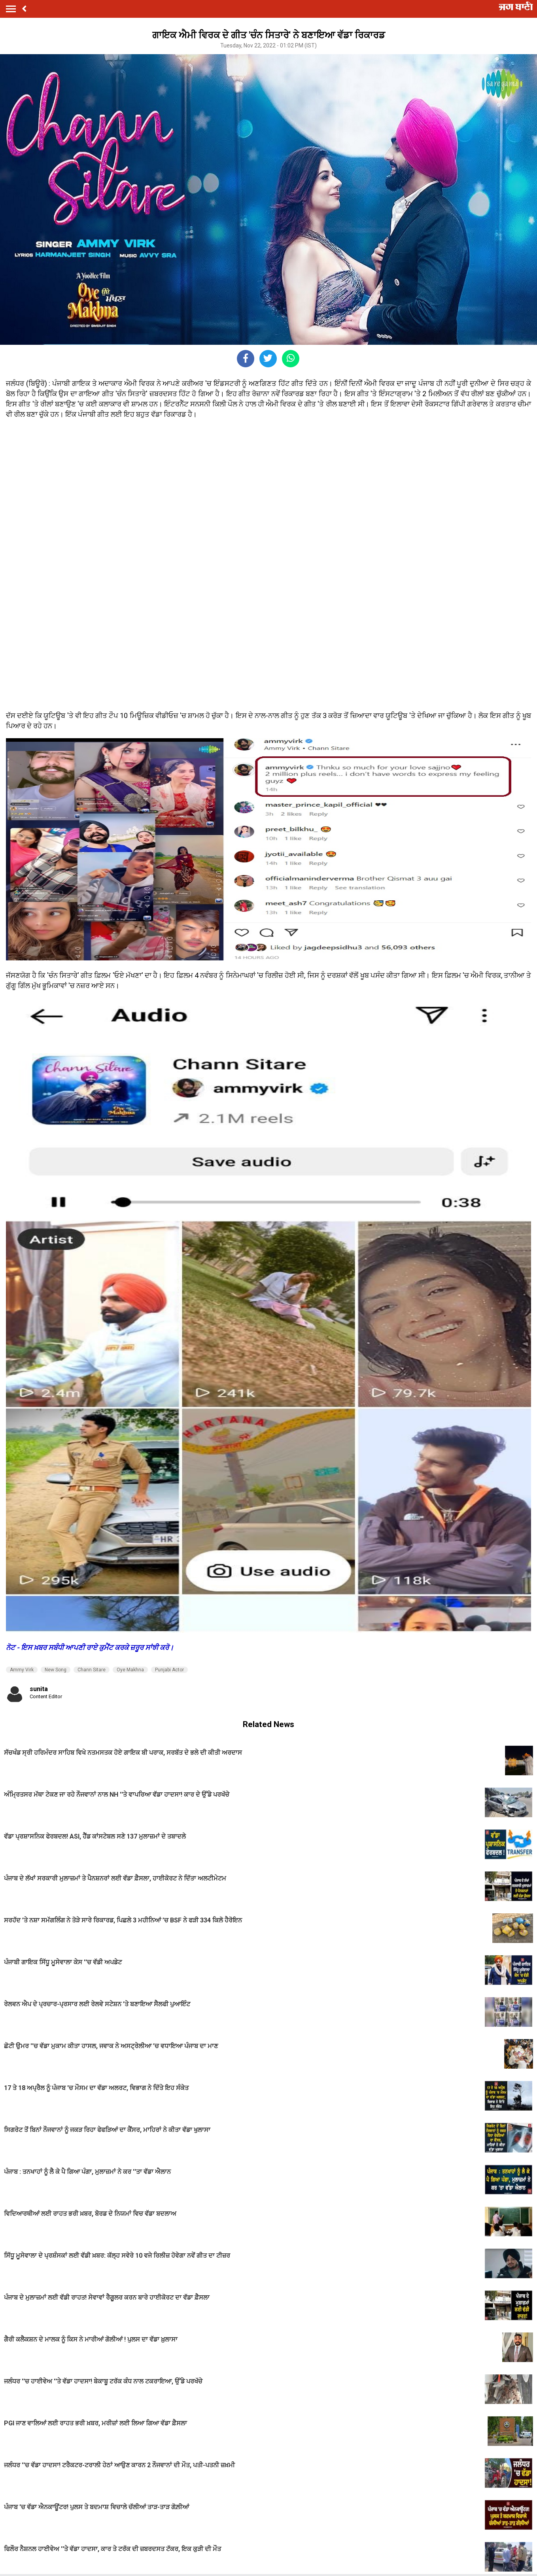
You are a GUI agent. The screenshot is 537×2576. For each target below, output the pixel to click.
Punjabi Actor (169, 1670)
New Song (55, 1670)
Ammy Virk (22, 1670)
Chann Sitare (92, 1670)
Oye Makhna (130, 1670)
